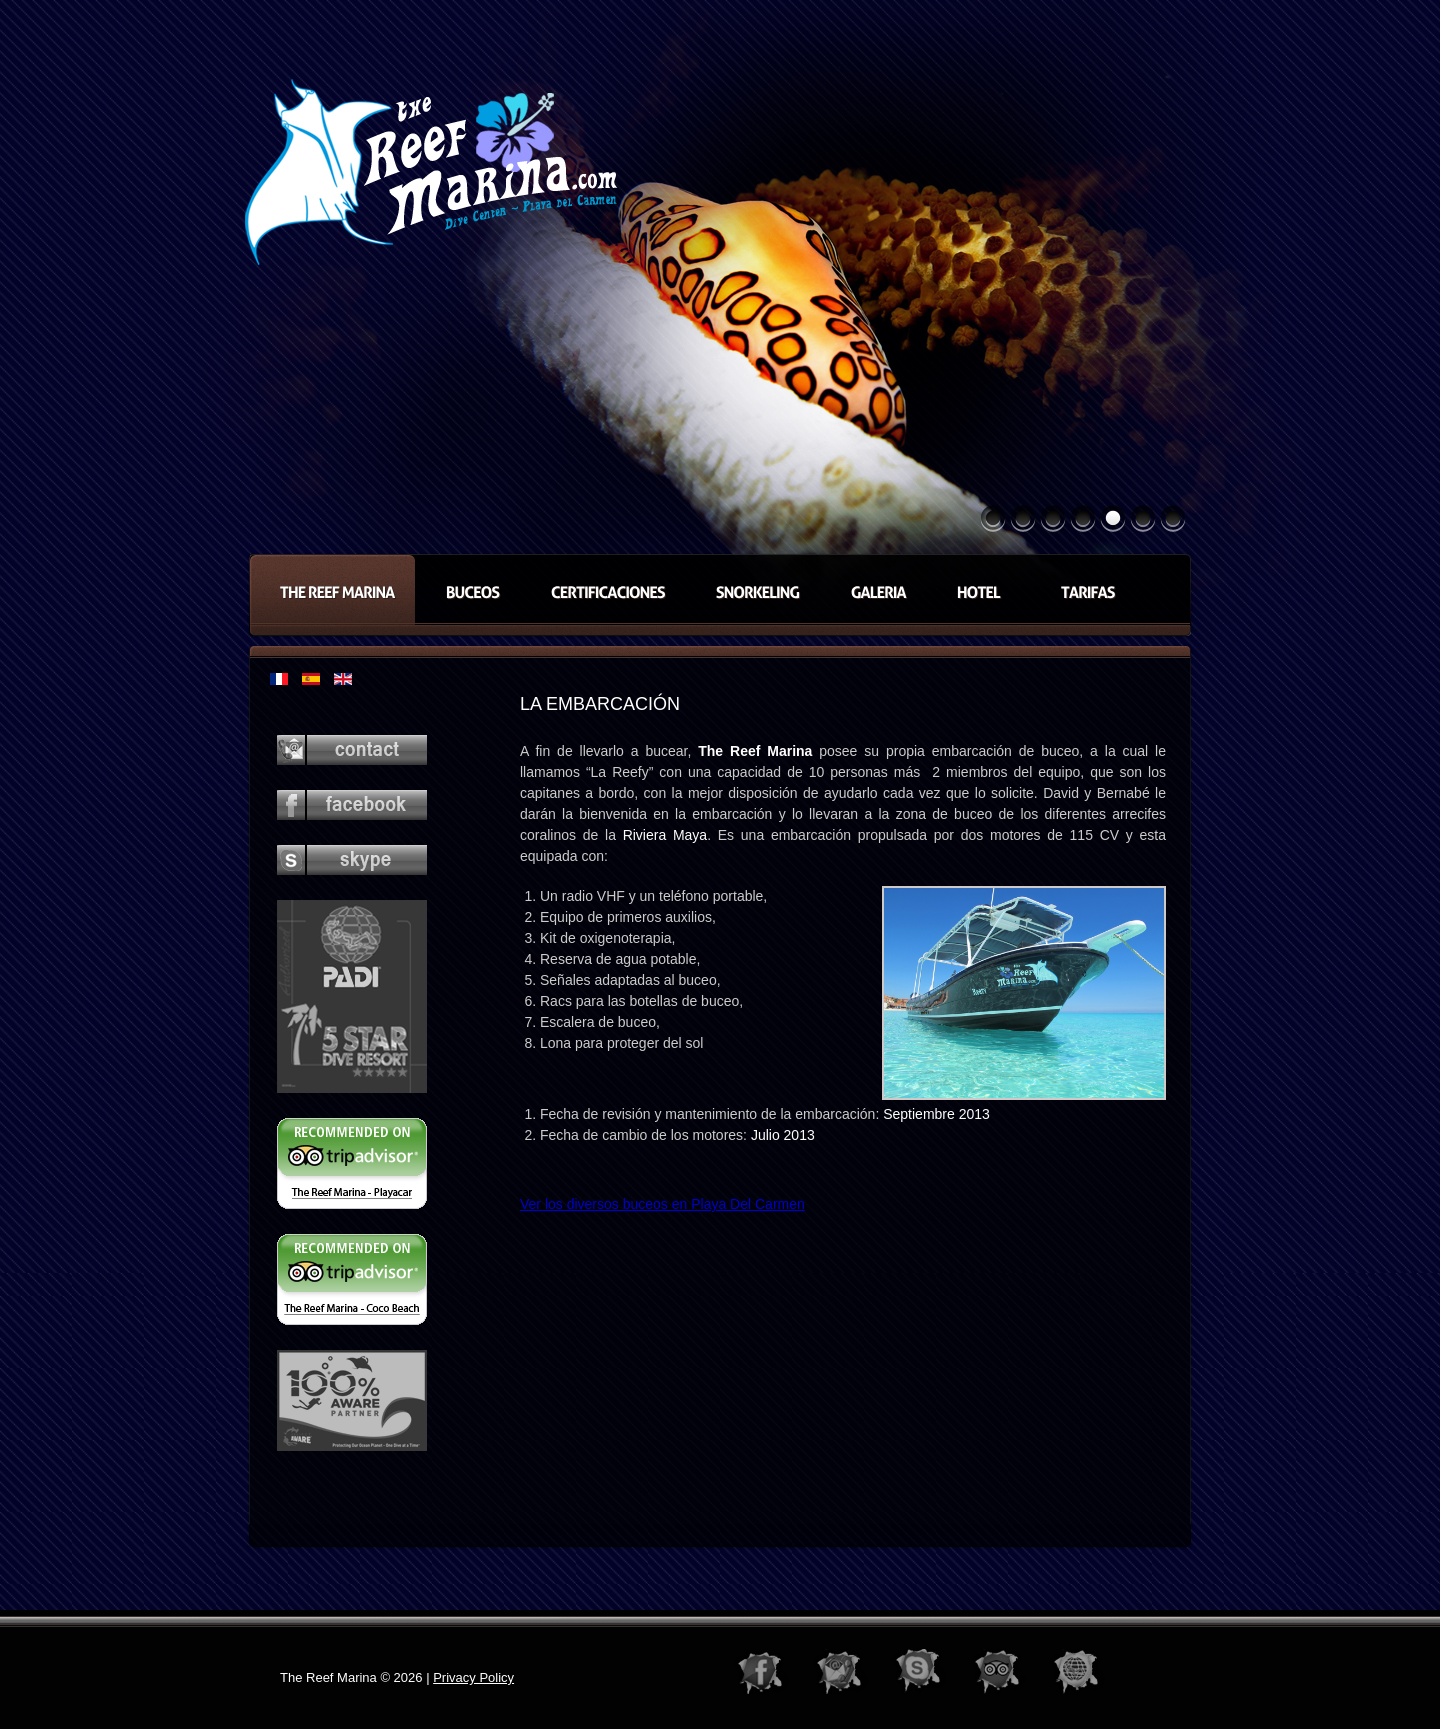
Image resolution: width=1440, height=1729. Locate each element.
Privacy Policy (473, 1677)
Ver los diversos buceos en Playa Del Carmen (662, 1204)
